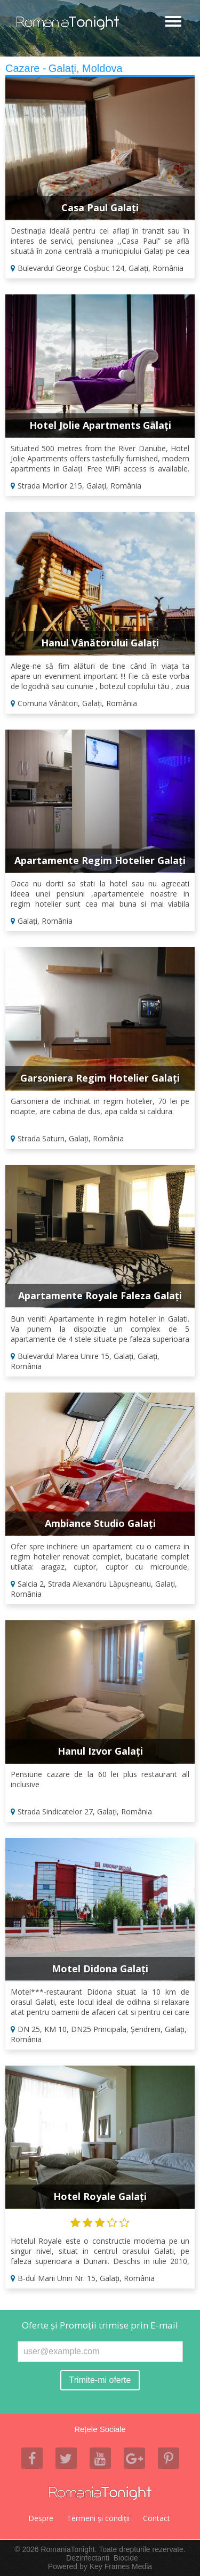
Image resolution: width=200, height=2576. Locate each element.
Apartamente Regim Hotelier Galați (100, 860)
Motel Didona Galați (100, 1968)
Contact (156, 2518)
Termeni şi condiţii (98, 2518)
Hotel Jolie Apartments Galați (100, 425)
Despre (40, 2518)
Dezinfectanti (87, 2558)
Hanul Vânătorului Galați (100, 642)
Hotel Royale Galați (100, 2196)
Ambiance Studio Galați (100, 1523)
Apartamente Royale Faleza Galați (100, 1295)
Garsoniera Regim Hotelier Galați (100, 1077)
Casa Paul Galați (100, 207)
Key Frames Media (121, 2566)
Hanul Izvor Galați (100, 1751)
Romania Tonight (100, 2493)
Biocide (126, 2558)
